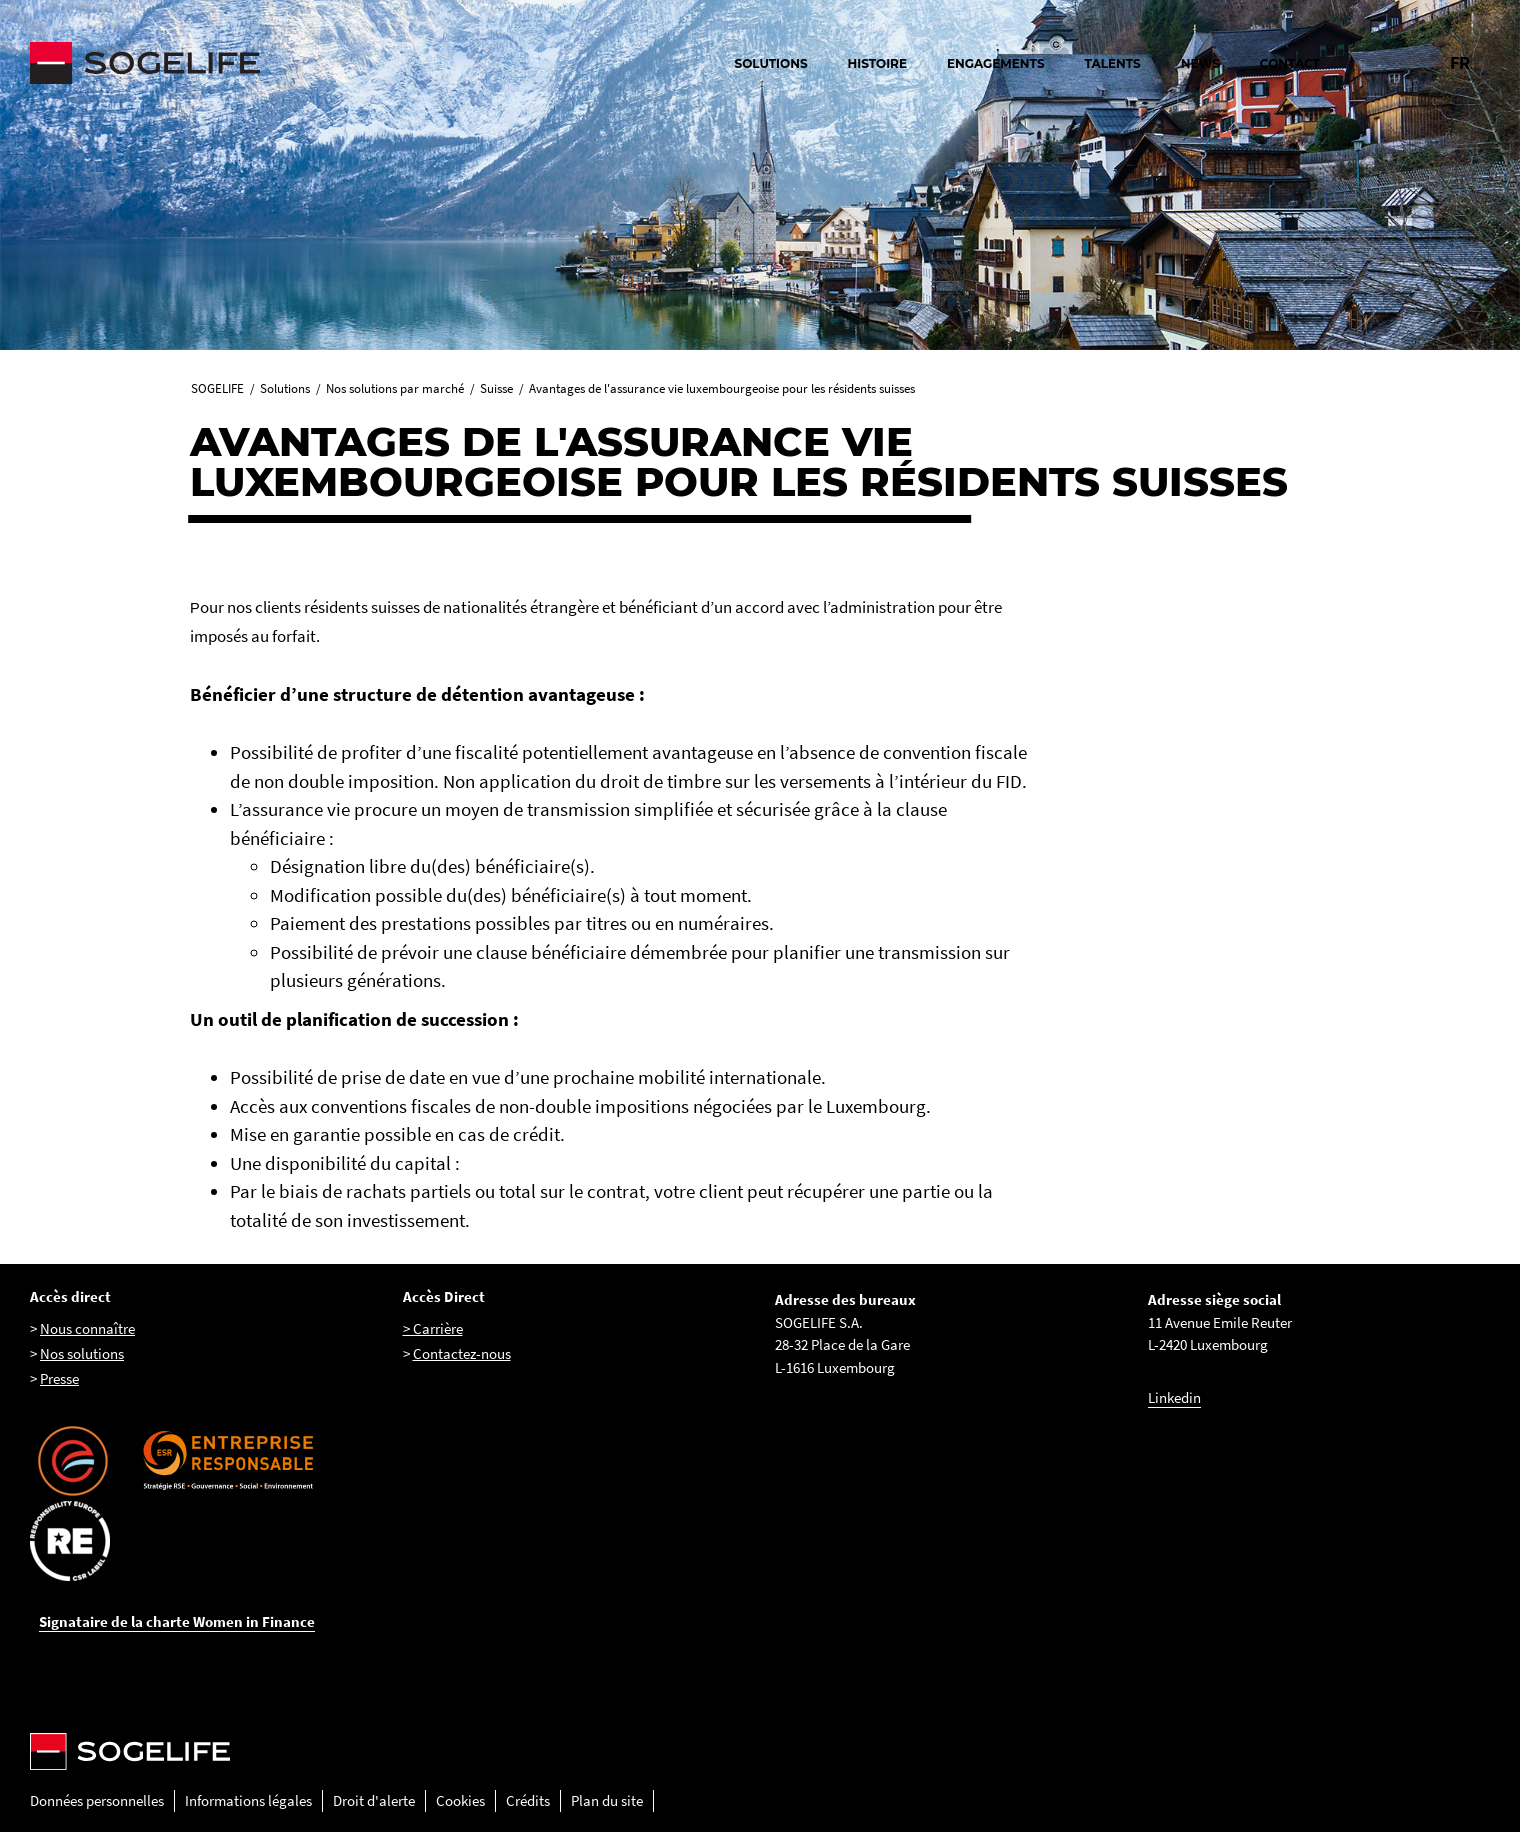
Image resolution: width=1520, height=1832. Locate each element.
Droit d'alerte (374, 1800)
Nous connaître (87, 1328)
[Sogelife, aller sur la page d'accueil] (250, 63)
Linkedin (1174, 1397)
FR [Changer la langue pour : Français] (1460, 62)
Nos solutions (82, 1353)
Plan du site (607, 1800)
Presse (59, 1378)
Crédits (528, 1800)
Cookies (460, 1800)
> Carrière (433, 1328)
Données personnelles (97, 1800)
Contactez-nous (462, 1353)
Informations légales (248, 1800)
